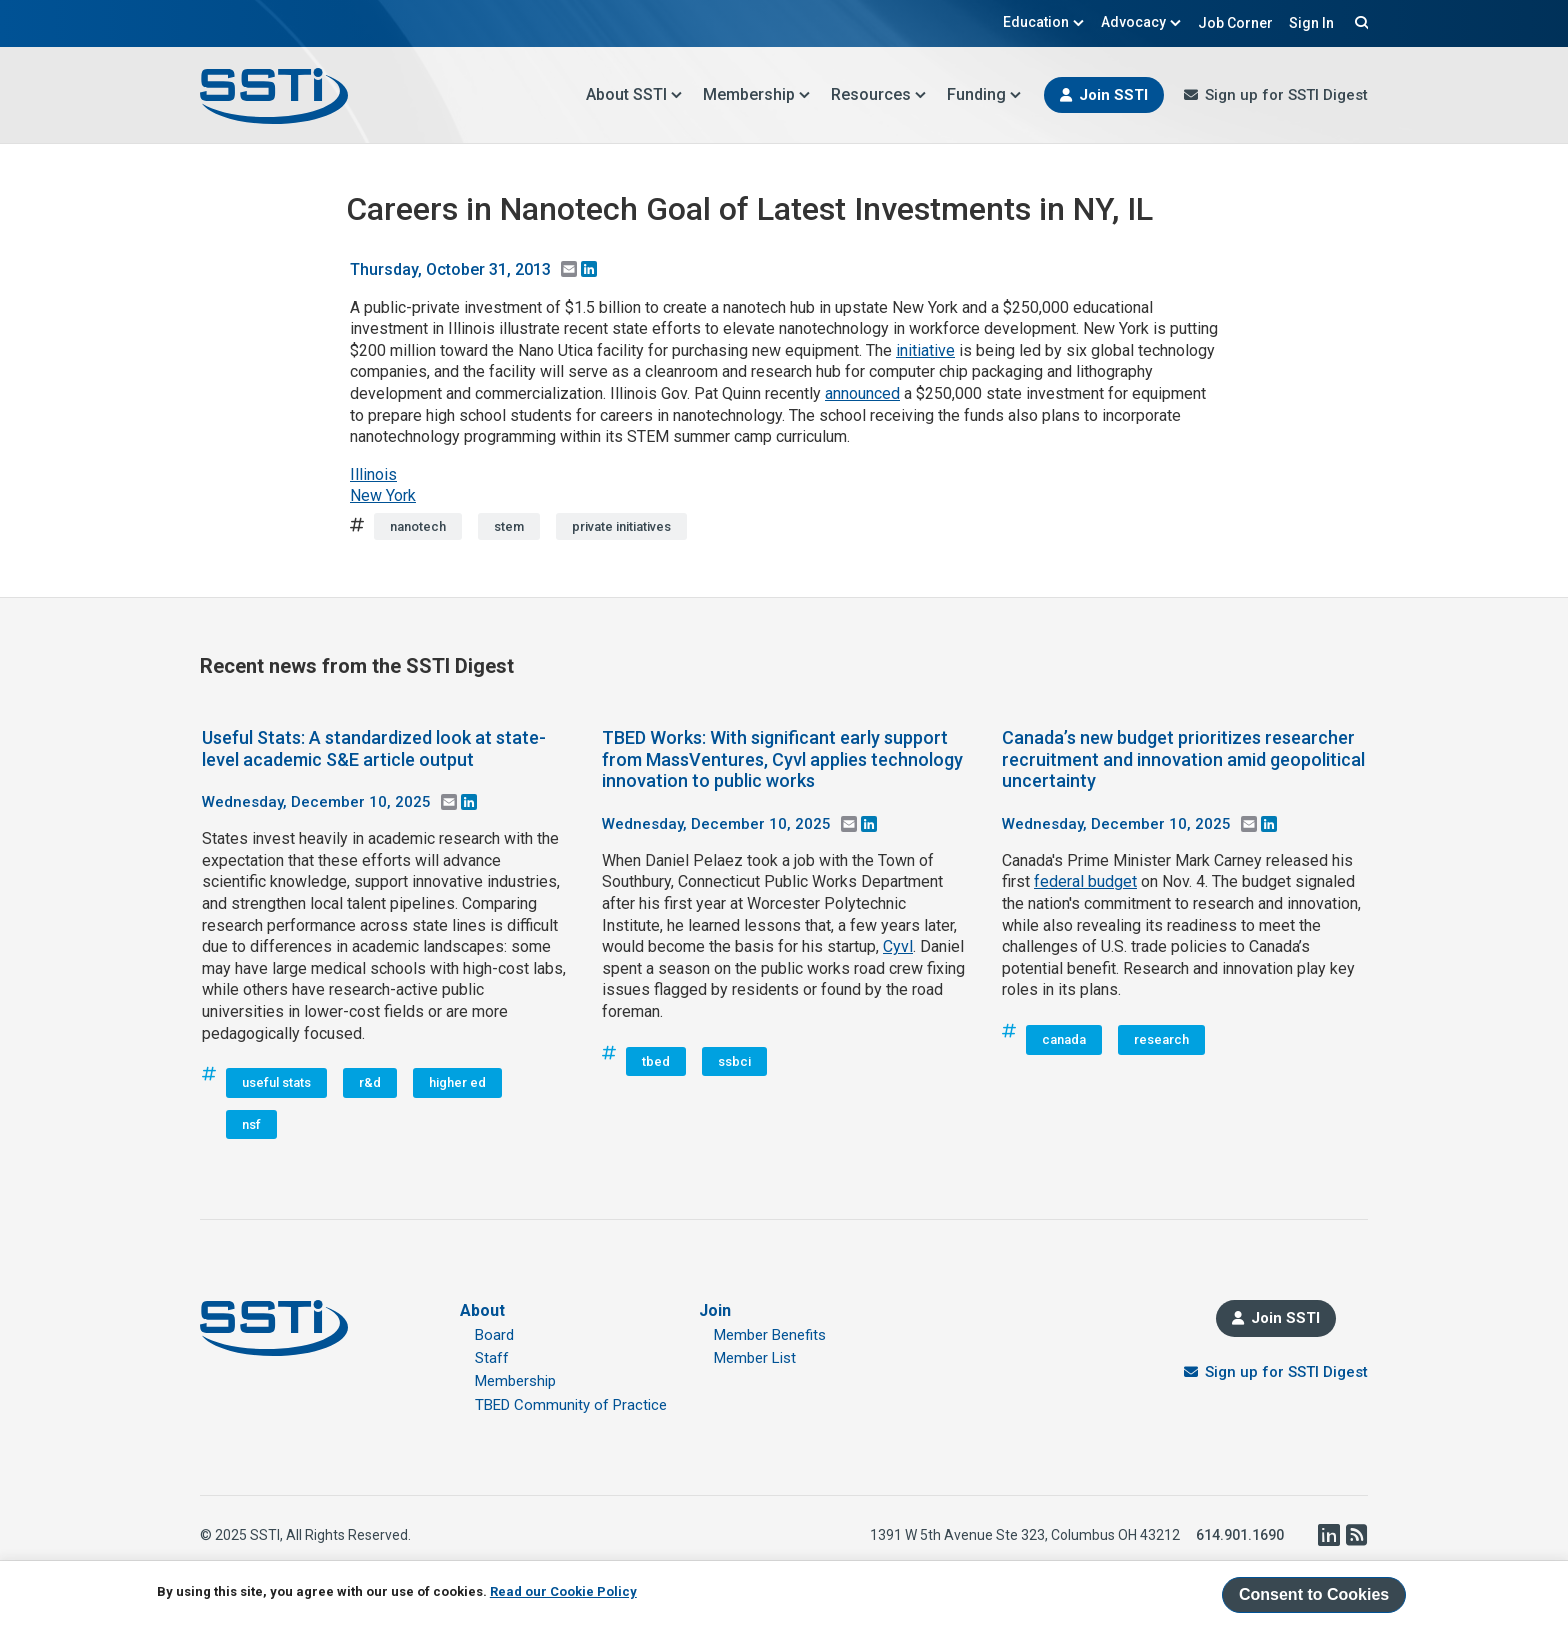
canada (1064, 1039)
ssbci (734, 1061)
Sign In (1311, 23)
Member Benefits (770, 1335)
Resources (879, 94)
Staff (492, 1358)
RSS (1356, 1535)
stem (509, 526)
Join (715, 1310)
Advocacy (1141, 22)
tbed (656, 1061)
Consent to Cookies (1314, 1594)
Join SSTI (1113, 95)
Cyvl (898, 946)
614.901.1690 (1240, 1535)
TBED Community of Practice (571, 1405)
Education (1044, 22)
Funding (984, 94)
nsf (251, 1124)
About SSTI (634, 94)
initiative (925, 350)
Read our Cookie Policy (563, 1591)
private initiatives (621, 526)
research (1161, 1039)
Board (494, 1335)
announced (862, 393)
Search (1359, 22)
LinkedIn (1328, 1535)
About (482, 1310)
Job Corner (1235, 23)
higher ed (457, 1082)
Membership (757, 94)
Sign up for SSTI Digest (1286, 95)
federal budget (1085, 881)
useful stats (276, 1082)
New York (383, 495)
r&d (370, 1082)
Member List (755, 1358)
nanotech (418, 526)
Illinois (373, 474)
